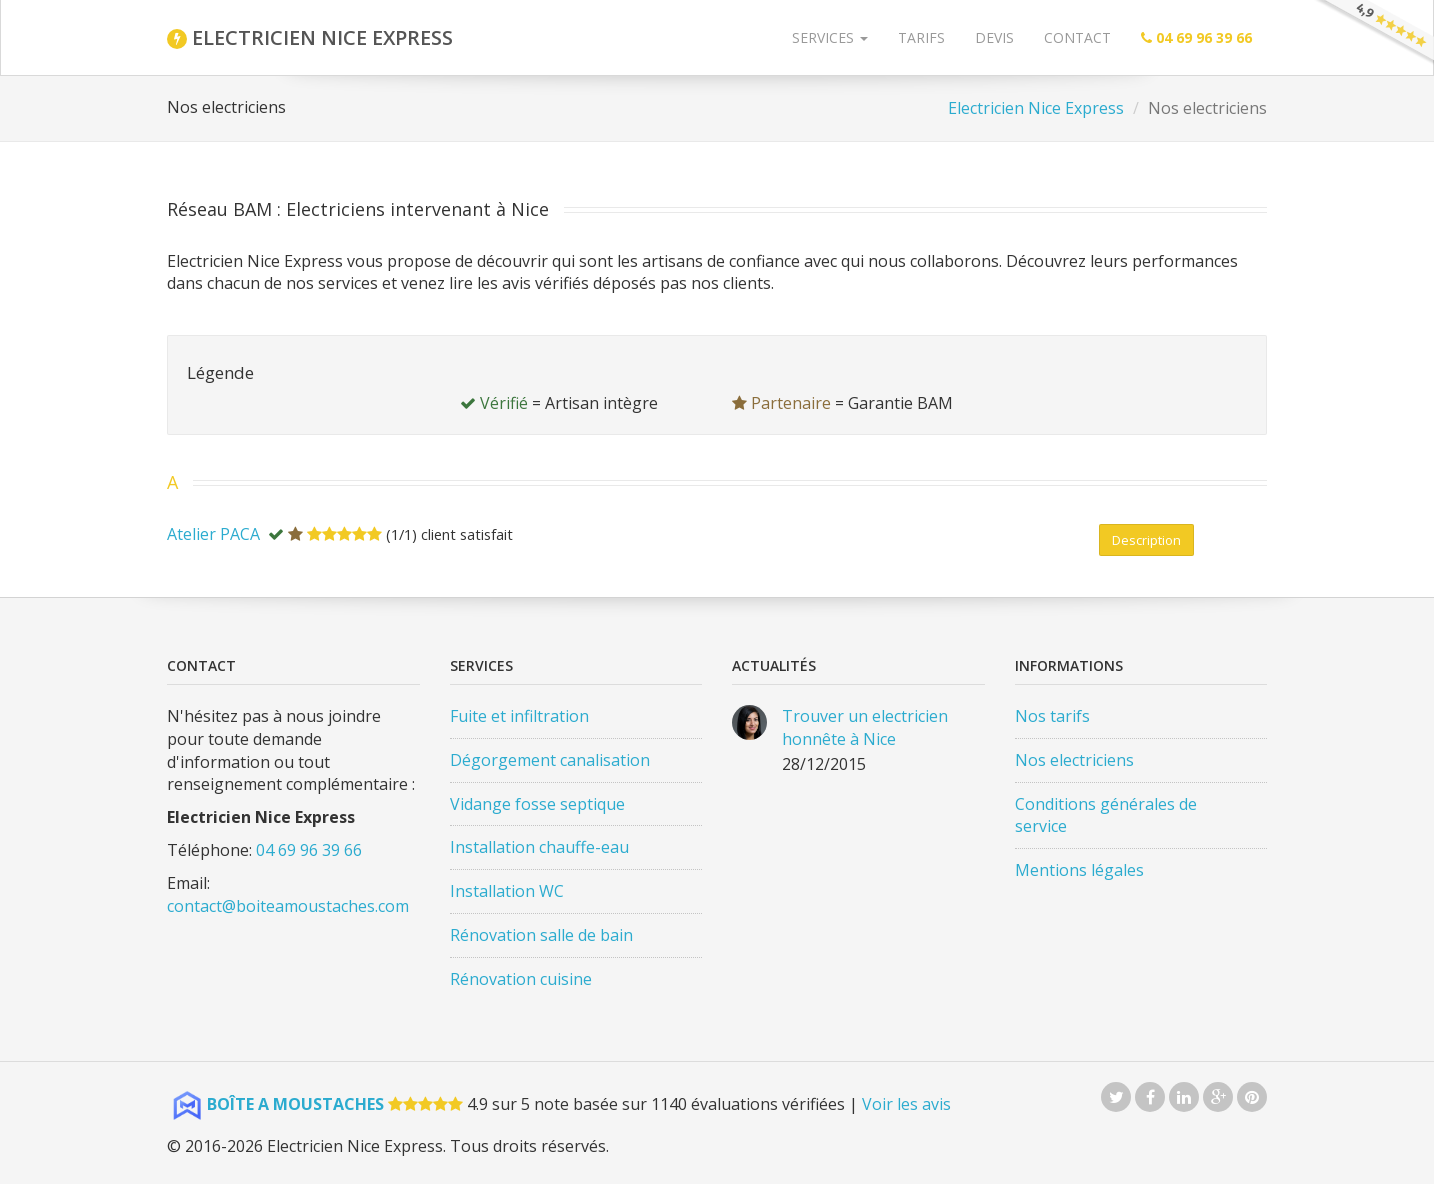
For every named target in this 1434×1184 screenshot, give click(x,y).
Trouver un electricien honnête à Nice (865, 727)
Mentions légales (1079, 870)
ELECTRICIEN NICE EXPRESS (310, 37)
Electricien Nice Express (1036, 108)
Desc (1146, 540)
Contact (1077, 37)
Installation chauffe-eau (539, 847)
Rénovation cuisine (521, 979)
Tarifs (921, 37)
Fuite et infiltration (519, 716)
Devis (994, 37)
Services (830, 37)
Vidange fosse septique (537, 804)
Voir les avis (906, 1104)
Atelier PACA (213, 534)
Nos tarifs (1052, 716)
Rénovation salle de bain (541, 935)
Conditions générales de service (1106, 815)
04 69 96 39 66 (309, 850)
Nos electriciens (1074, 760)
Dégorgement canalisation (550, 760)
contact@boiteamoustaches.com (288, 906)
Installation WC (507, 891)
